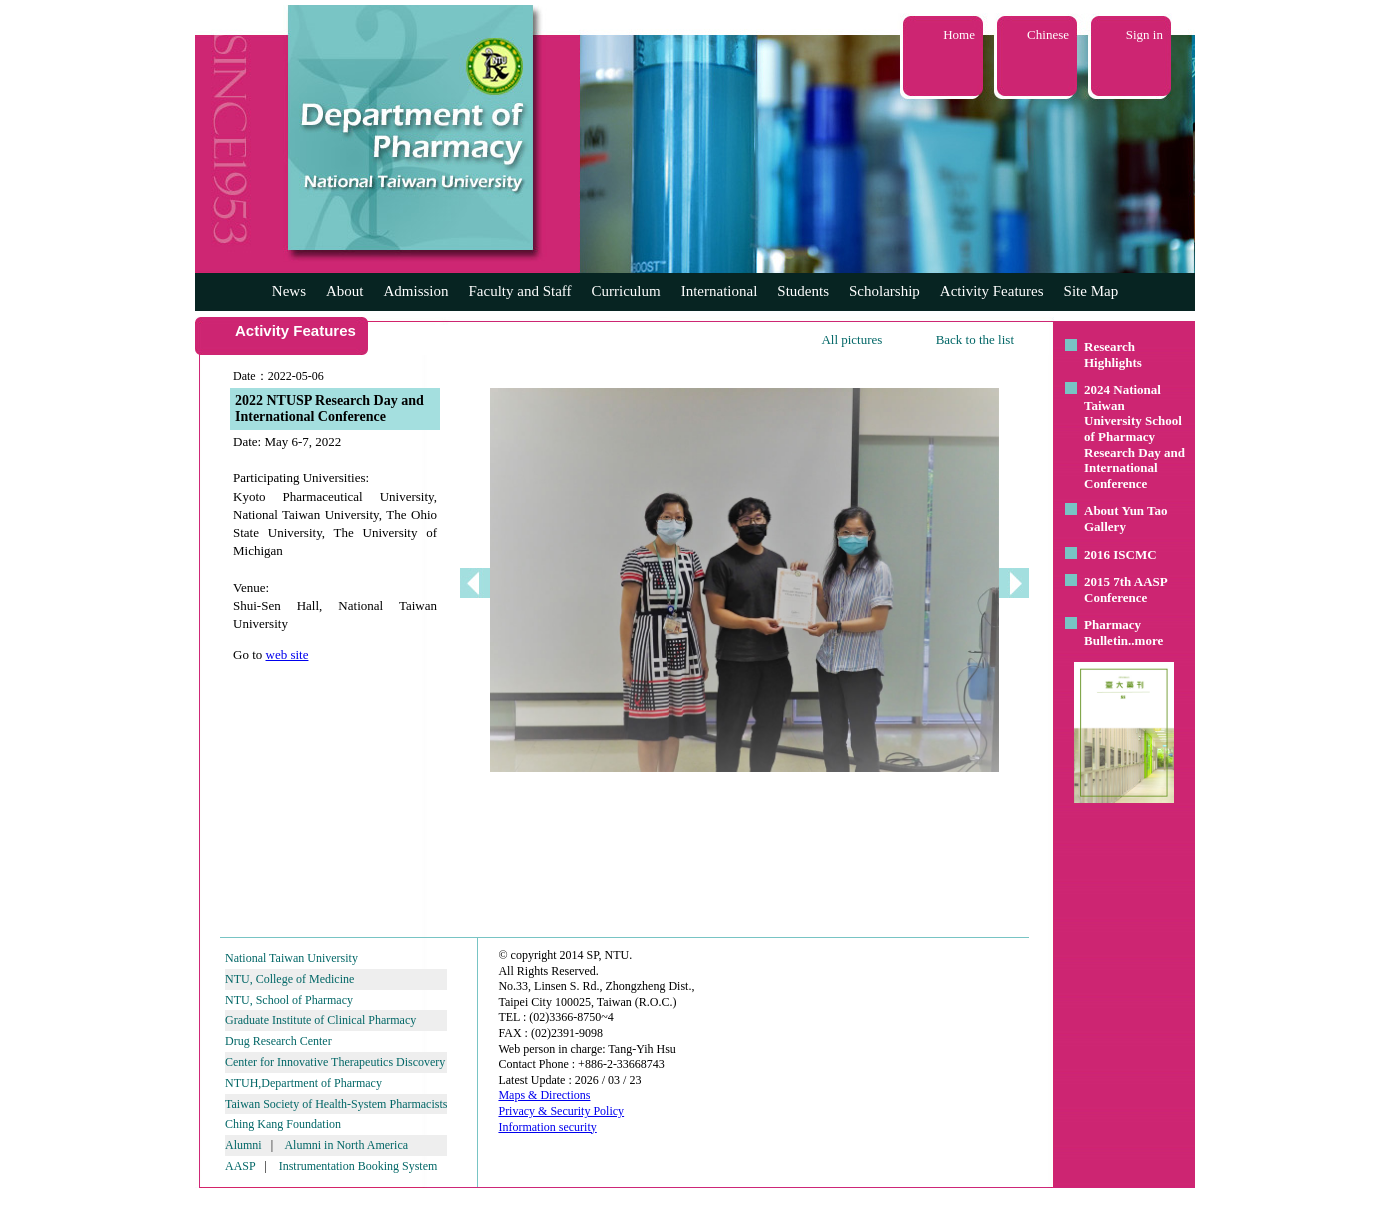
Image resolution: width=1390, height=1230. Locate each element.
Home (959, 34)
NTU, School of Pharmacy (289, 1000)
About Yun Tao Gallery (1126, 518)
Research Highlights (1113, 354)
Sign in (1144, 34)
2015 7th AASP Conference (1125, 589)
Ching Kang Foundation (283, 1124)
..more (1145, 640)
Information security (547, 1127)
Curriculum (626, 291)
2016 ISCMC (1120, 554)
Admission (415, 291)
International (719, 291)
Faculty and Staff (520, 291)
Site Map (1091, 291)
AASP (240, 1166)
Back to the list (975, 339)
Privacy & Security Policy (561, 1111)
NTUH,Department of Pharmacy (303, 1083)
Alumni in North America (346, 1145)
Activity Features (992, 291)
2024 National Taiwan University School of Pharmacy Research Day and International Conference (1134, 436)
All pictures (851, 339)
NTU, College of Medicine (289, 979)
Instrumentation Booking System (358, 1166)
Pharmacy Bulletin (1112, 632)
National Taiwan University (291, 958)
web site (287, 654)
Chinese (1048, 34)
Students (803, 291)
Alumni (243, 1145)
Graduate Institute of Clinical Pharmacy (320, 1020)
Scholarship (884, 291)
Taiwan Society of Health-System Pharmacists (336, 1104)
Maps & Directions (544, 1095)
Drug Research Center (278, 1041)
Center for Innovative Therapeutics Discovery (335, 1062)
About (345, 291)
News (289, 291)
